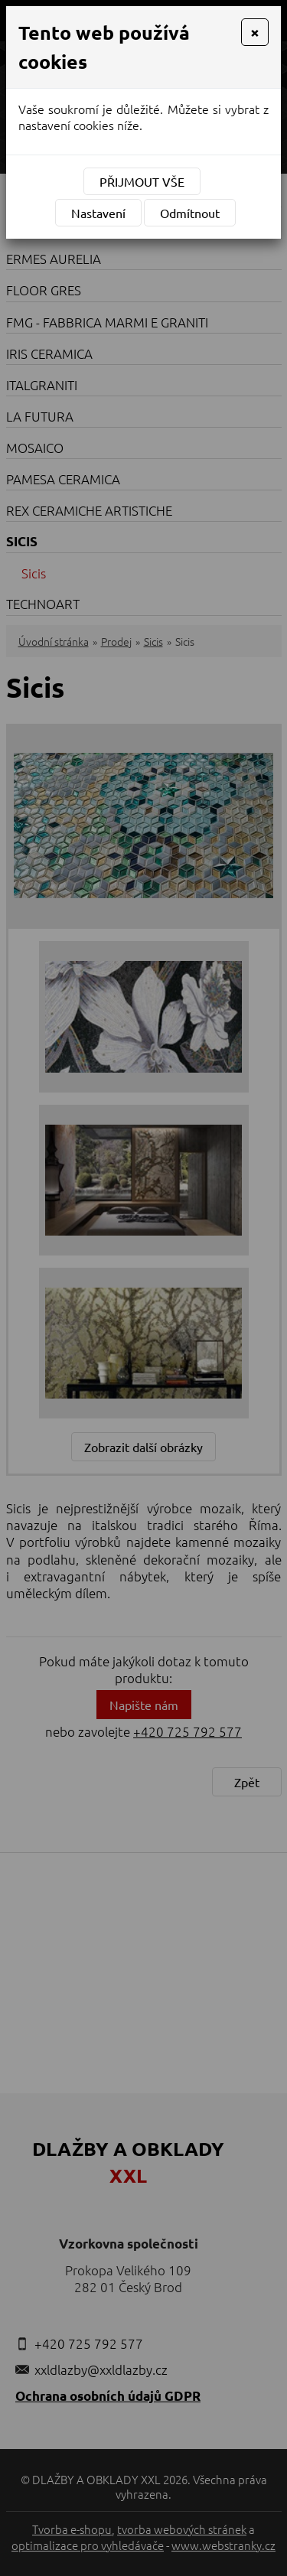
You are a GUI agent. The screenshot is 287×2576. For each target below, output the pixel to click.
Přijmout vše (141, 181)
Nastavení (98, 212)
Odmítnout (190, 212)
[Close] (255, 32)
